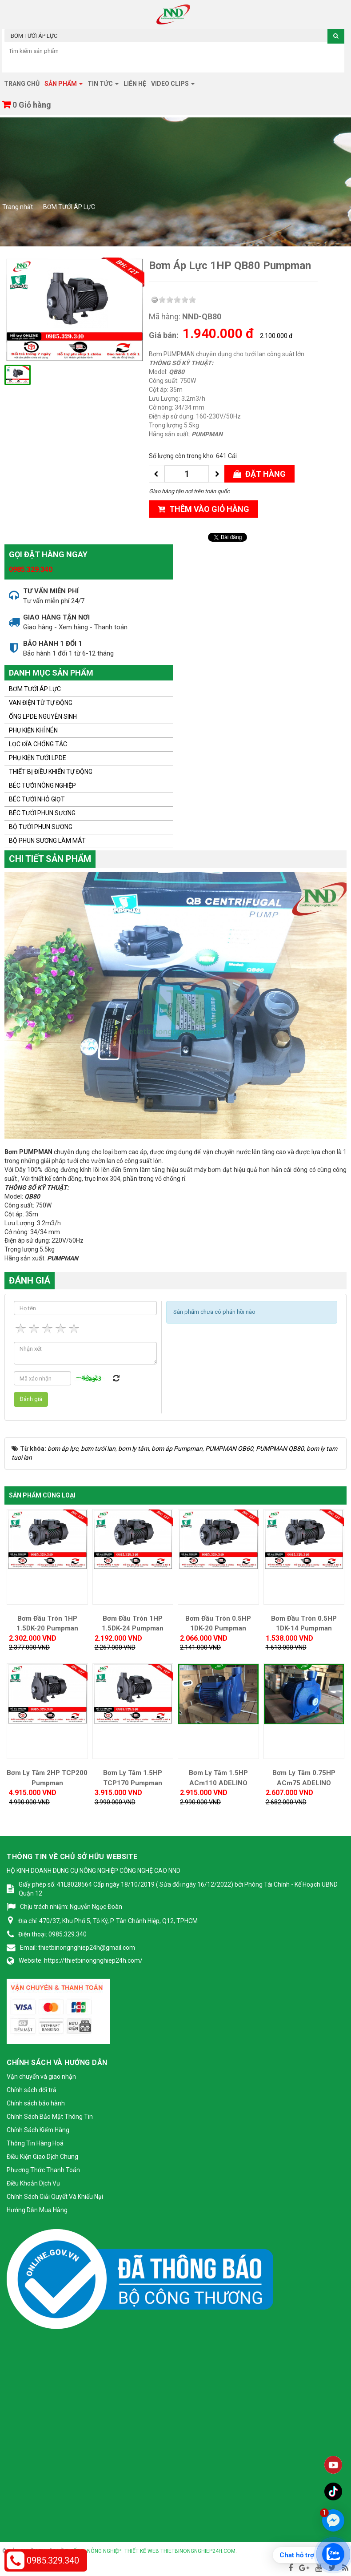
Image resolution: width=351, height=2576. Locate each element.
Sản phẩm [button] (63, 86)
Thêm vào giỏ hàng (203, 509)
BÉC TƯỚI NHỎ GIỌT (37, 799)
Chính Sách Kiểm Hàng (38, 2129)
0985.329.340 (30, 569)
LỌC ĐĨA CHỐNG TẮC (38, 744)
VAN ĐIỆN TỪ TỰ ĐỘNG (40, 702)
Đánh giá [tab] (29, 1280)
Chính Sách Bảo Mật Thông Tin (50, 2116)
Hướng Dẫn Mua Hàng (37, 2210)
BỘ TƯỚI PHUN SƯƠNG (40, 826)
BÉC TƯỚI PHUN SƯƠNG (42, 813)
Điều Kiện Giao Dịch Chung (42, 2156)
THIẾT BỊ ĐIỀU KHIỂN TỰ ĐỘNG (50, 771)
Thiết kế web (141, 2551)
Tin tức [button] (103, 86)
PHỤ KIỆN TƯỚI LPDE (37, 757)
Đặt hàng (259, 474)
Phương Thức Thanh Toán (43, 2170)
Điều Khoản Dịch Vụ (33, 2183)
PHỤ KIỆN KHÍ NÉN (33, 730)
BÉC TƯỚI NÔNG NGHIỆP (42, 785)
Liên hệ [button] (135, 83)
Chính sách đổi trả (31, 2089)
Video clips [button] (173, 86)
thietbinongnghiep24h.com (197, 2551)
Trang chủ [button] (22, 83)
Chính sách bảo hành (36, 2103)
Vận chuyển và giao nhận (41, 2076)
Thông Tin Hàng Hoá (35, 2143)
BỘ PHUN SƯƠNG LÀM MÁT (47, 840)
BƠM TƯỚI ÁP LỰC (35, 688)
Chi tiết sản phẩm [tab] (50, 858)
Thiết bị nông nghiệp (92, 2551)
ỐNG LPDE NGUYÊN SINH (43, 716)
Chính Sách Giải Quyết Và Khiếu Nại (55, 2196)
